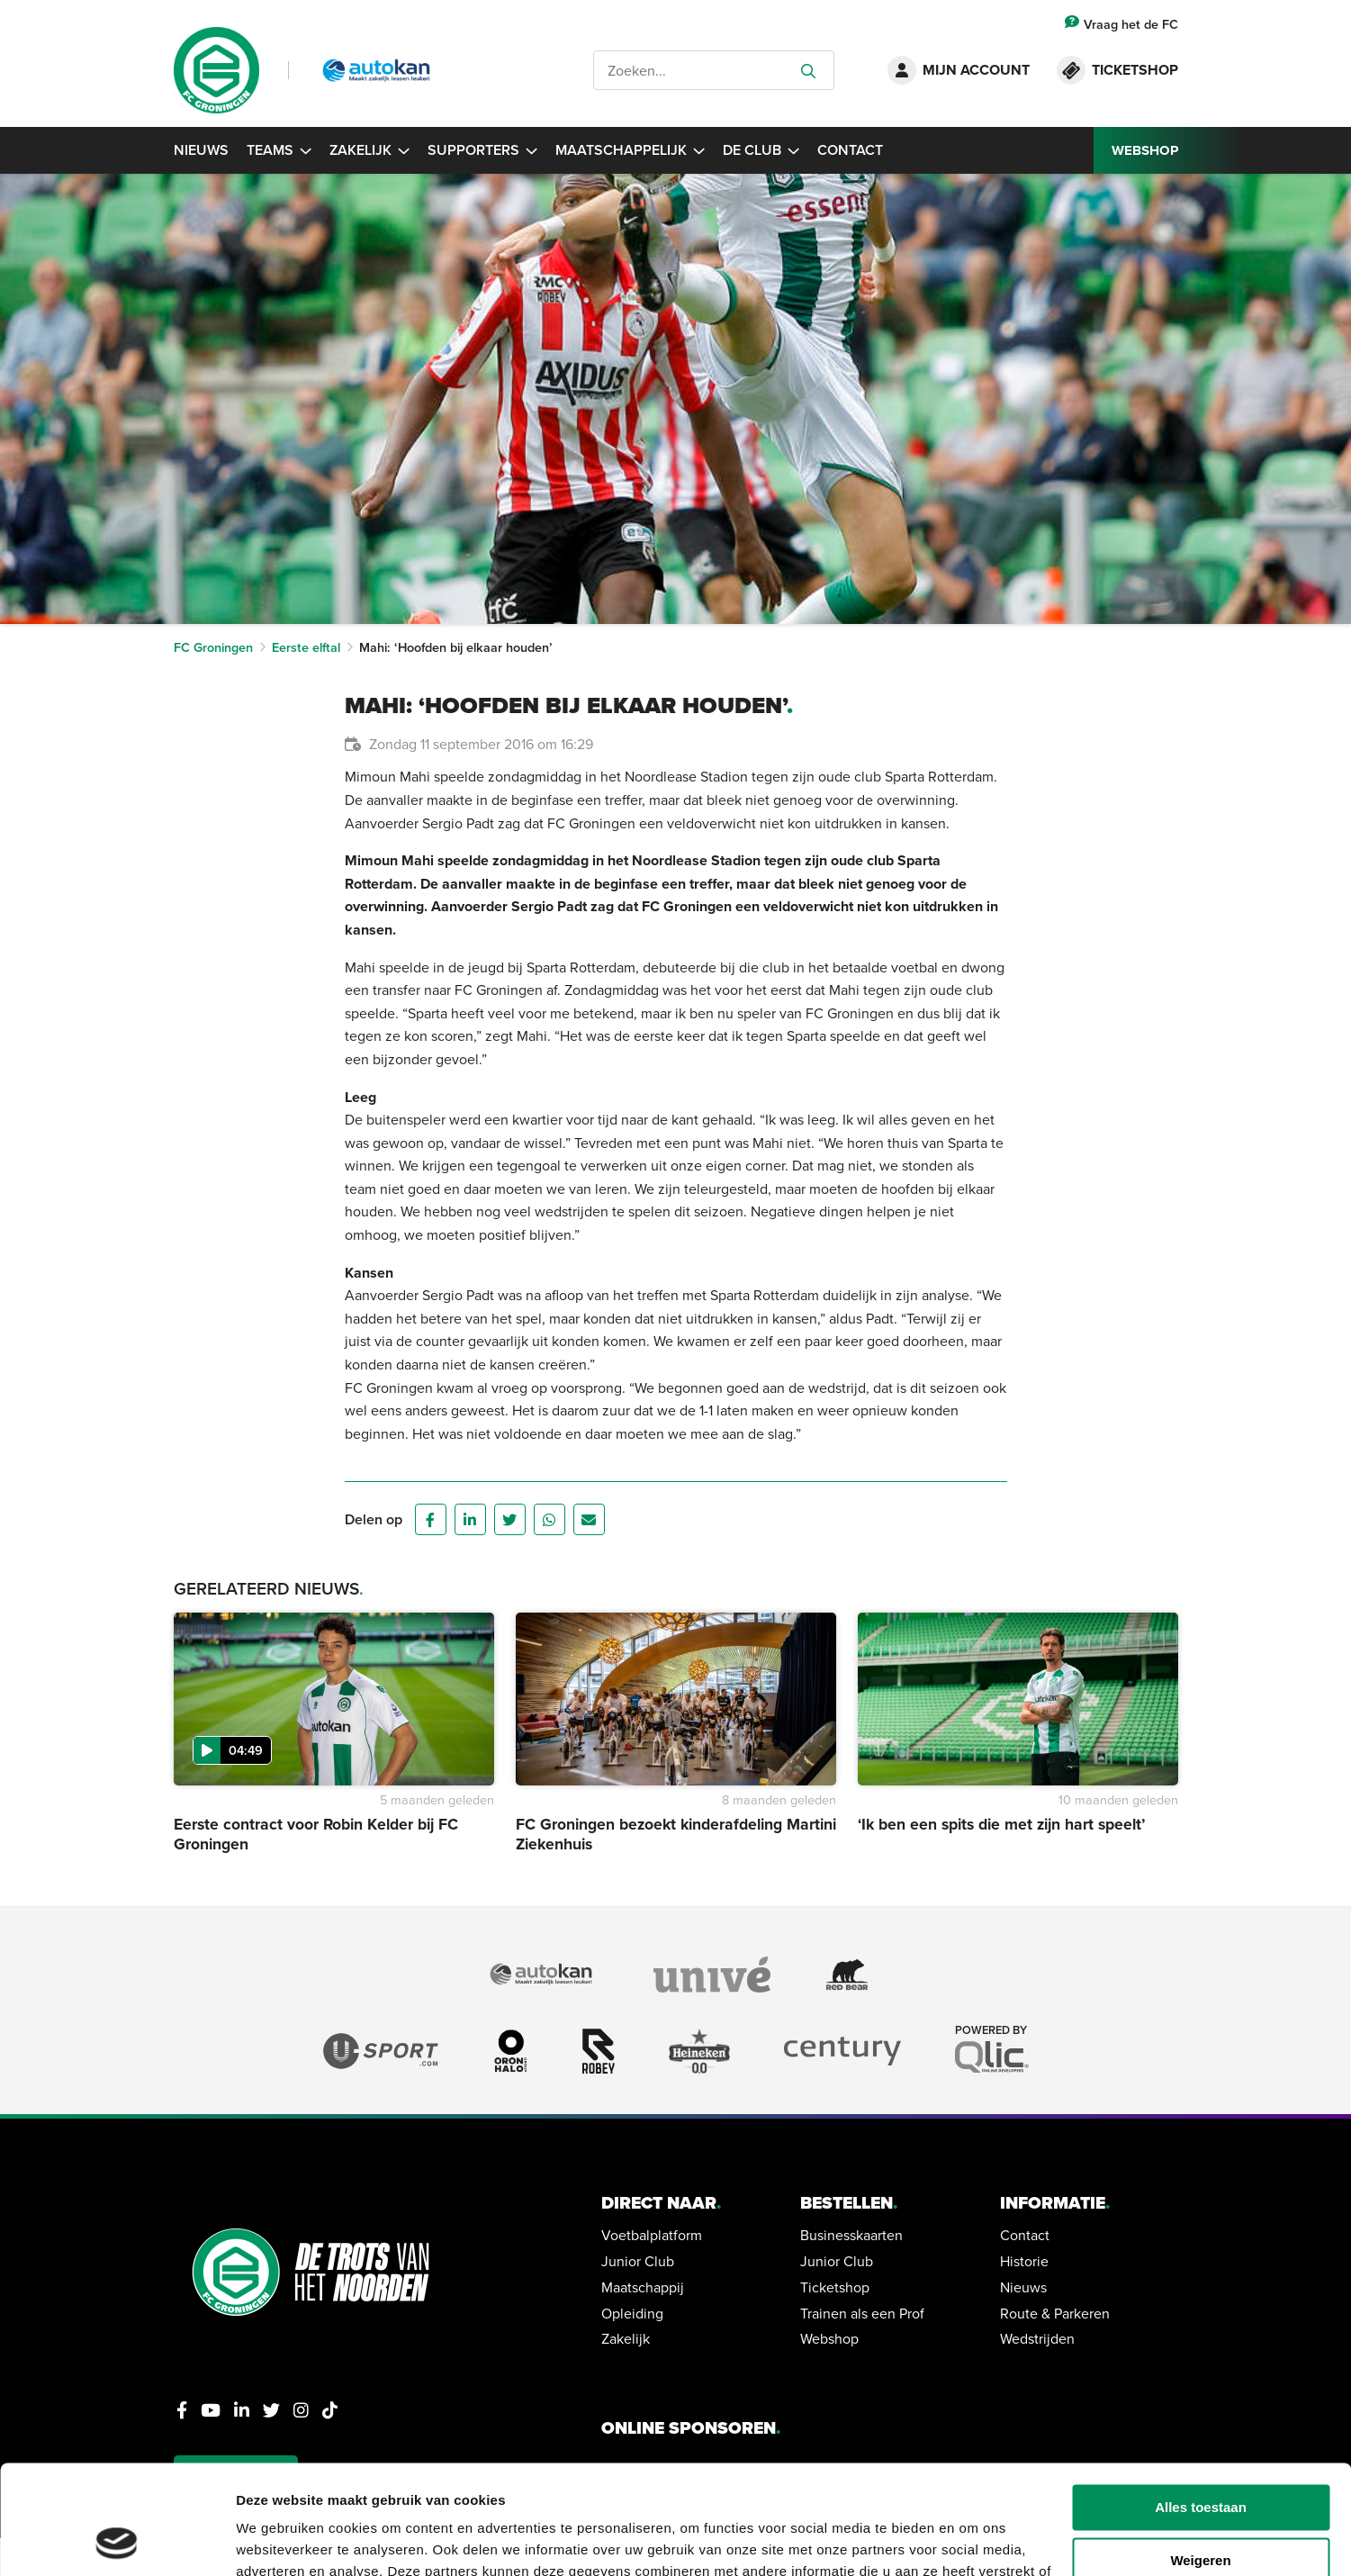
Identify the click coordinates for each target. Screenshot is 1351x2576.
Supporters (482, 150)
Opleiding (632, 2313)
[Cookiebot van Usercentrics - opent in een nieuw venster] (116, 2540)
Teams (279, 150)
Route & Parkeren (1055, 2313)
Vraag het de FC (1121, 23)
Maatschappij (642, 2287)
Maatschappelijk (630, 150)
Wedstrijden (1037, 2338)
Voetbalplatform (651, 2235)
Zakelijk (369, 150)
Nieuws (201, 150)
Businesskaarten (851, 2235)
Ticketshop (834, 2287)
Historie (1024, 2261)
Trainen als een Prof (862, 2313)
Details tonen (278, 2540)
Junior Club (637, 2261)
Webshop (829, 2338)
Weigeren (1200, 2458)
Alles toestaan (1201, 2405)
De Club (761, 150)
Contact (850, 150)
